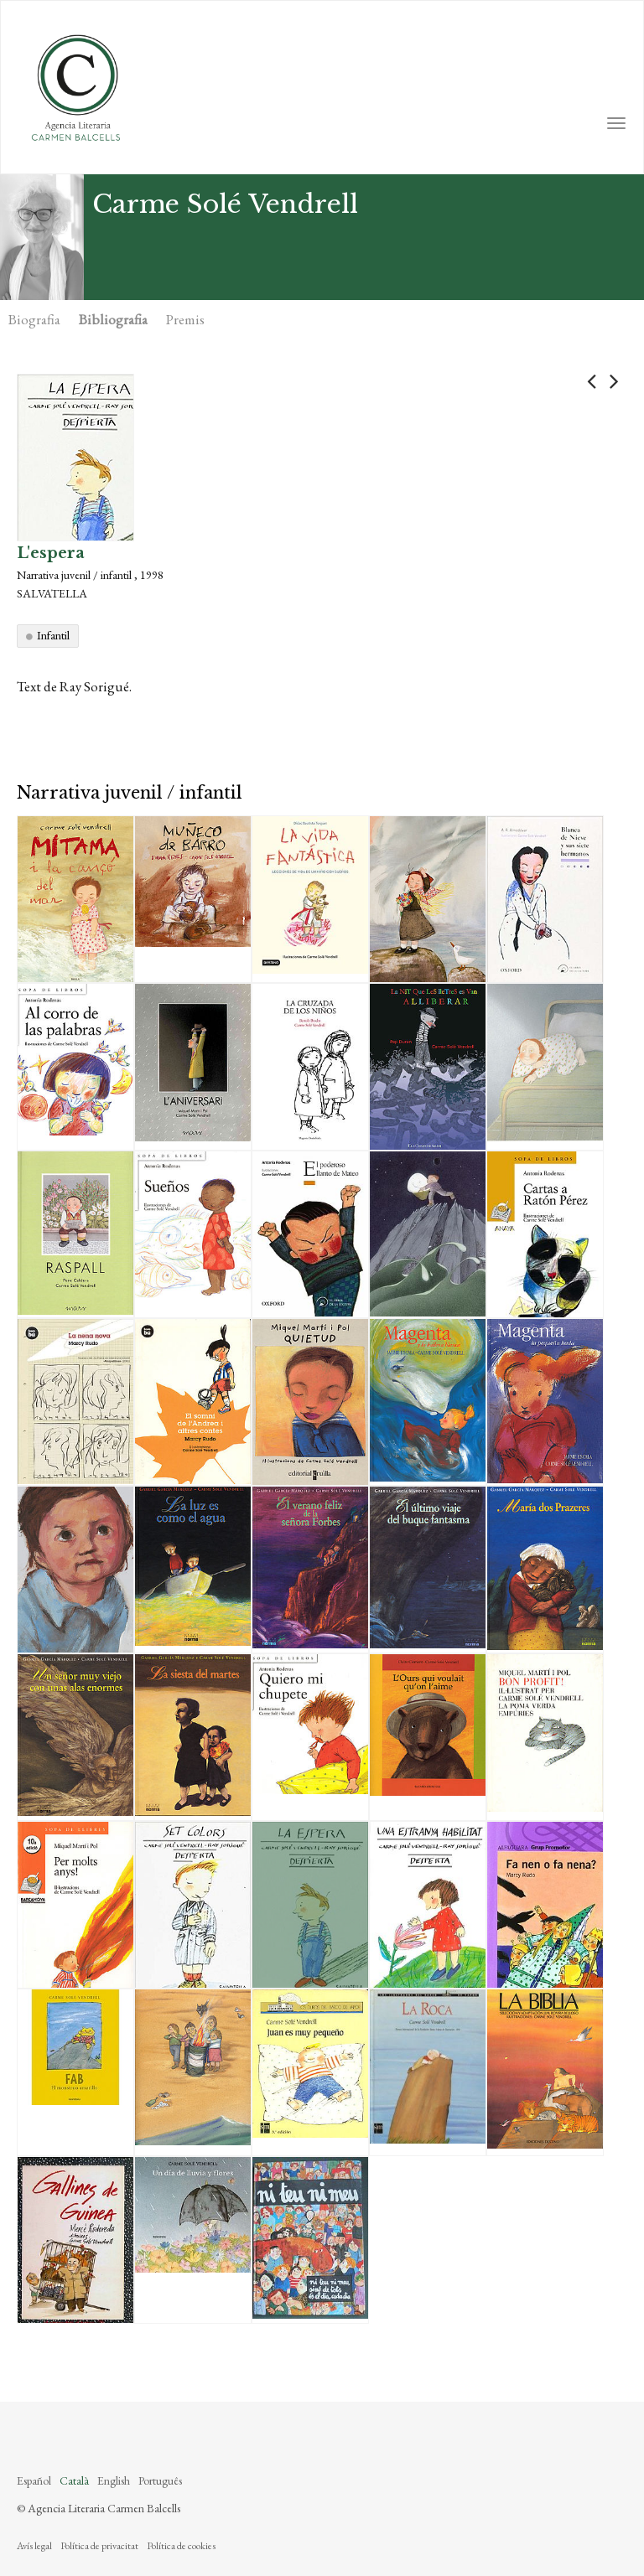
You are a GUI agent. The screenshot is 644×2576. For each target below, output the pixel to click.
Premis (185, 319)
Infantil (53, 635)
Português (160, 2480)
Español (34, 2480)
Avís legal (34, 2546)
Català (74, 2480)
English (113, 2480)
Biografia (34, 319)
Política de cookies (181, 2546)
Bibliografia (113, 319)
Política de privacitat (99, 2546)
